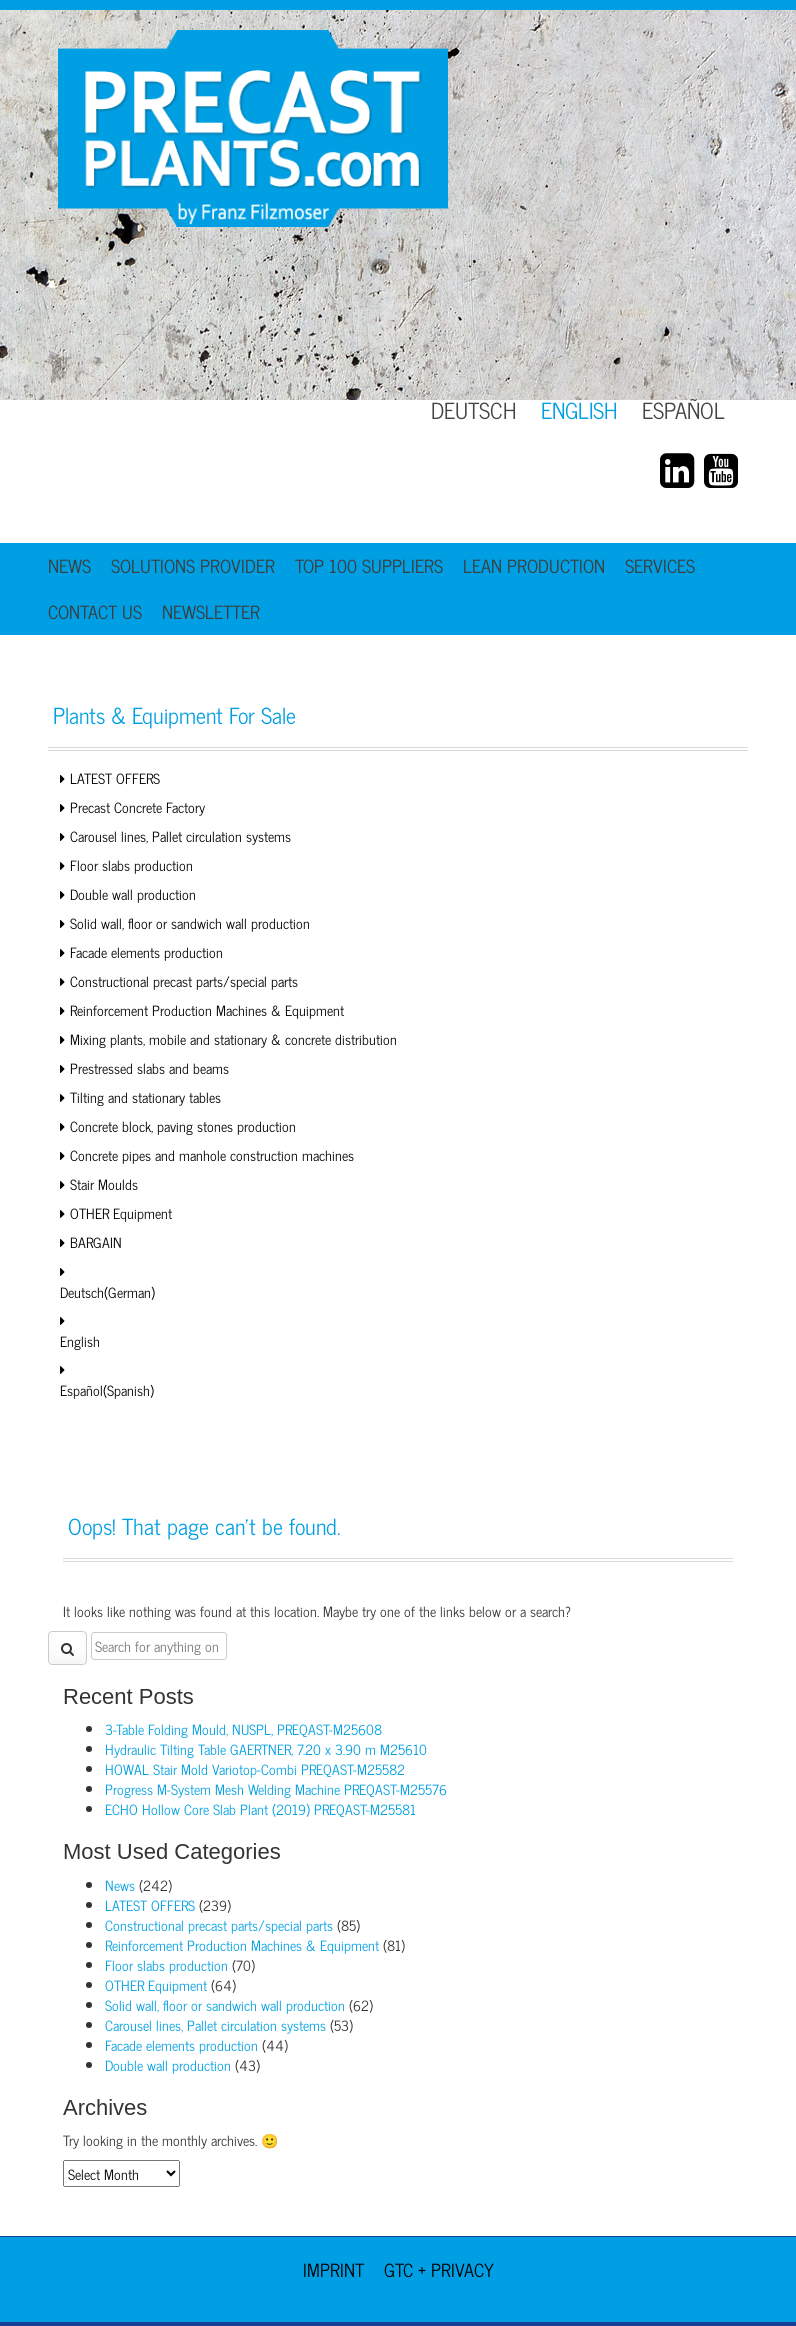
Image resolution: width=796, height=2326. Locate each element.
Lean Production (534, 565)
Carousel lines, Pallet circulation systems (180, 835)
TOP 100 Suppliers (369, 565)
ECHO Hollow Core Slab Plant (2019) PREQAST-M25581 (260, 1808)
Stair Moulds (104, 1183)
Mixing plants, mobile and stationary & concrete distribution (233, 1038)
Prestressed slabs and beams (149, 1067)
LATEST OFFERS (115, 777)
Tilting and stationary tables (145, 1096)
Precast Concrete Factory (137, 806)
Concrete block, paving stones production (183, 1125)
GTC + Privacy (439, 2269)
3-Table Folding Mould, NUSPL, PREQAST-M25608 (243, 1728)
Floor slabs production (131, 864)
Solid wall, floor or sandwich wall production (190, 922)
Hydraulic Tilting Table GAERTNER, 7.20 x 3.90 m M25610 (266, 1748)
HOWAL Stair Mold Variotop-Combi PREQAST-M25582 (255, 1768)
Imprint (333, 2269)
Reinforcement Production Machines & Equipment (207, 1009)
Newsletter (211, 611)
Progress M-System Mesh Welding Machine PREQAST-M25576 (276, 1788)
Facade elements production (146, 951)
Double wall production (133, 893)
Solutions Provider (193, 565)
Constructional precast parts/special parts (184, 980)
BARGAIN (96, 1241)
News (69, 565)
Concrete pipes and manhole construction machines (212, 1154)
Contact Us (95, 611)
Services (660, 565)
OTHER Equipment (121, 1212)
